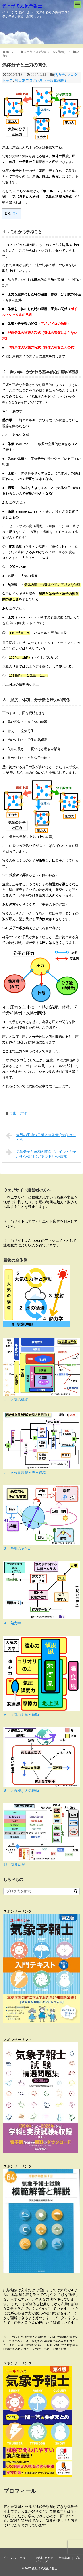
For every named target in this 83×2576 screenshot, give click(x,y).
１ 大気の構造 (15, 1399)
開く (15, 213)
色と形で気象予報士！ (24, 5)
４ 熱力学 (12, 1623)
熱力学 (59, 75)
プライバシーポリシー (16, 2558)
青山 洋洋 (18, 1113)
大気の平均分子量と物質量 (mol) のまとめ (41, 1136)
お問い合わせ (44, 2558)
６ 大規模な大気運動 (21, 1791)
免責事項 (64, 2558)
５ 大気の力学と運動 (21, 1715)
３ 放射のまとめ (17, 1548)
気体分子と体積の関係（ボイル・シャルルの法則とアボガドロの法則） (41, 1153)
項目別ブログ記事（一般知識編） (41, 80)
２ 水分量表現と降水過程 (24, 1473)
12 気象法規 (14, 1865)
